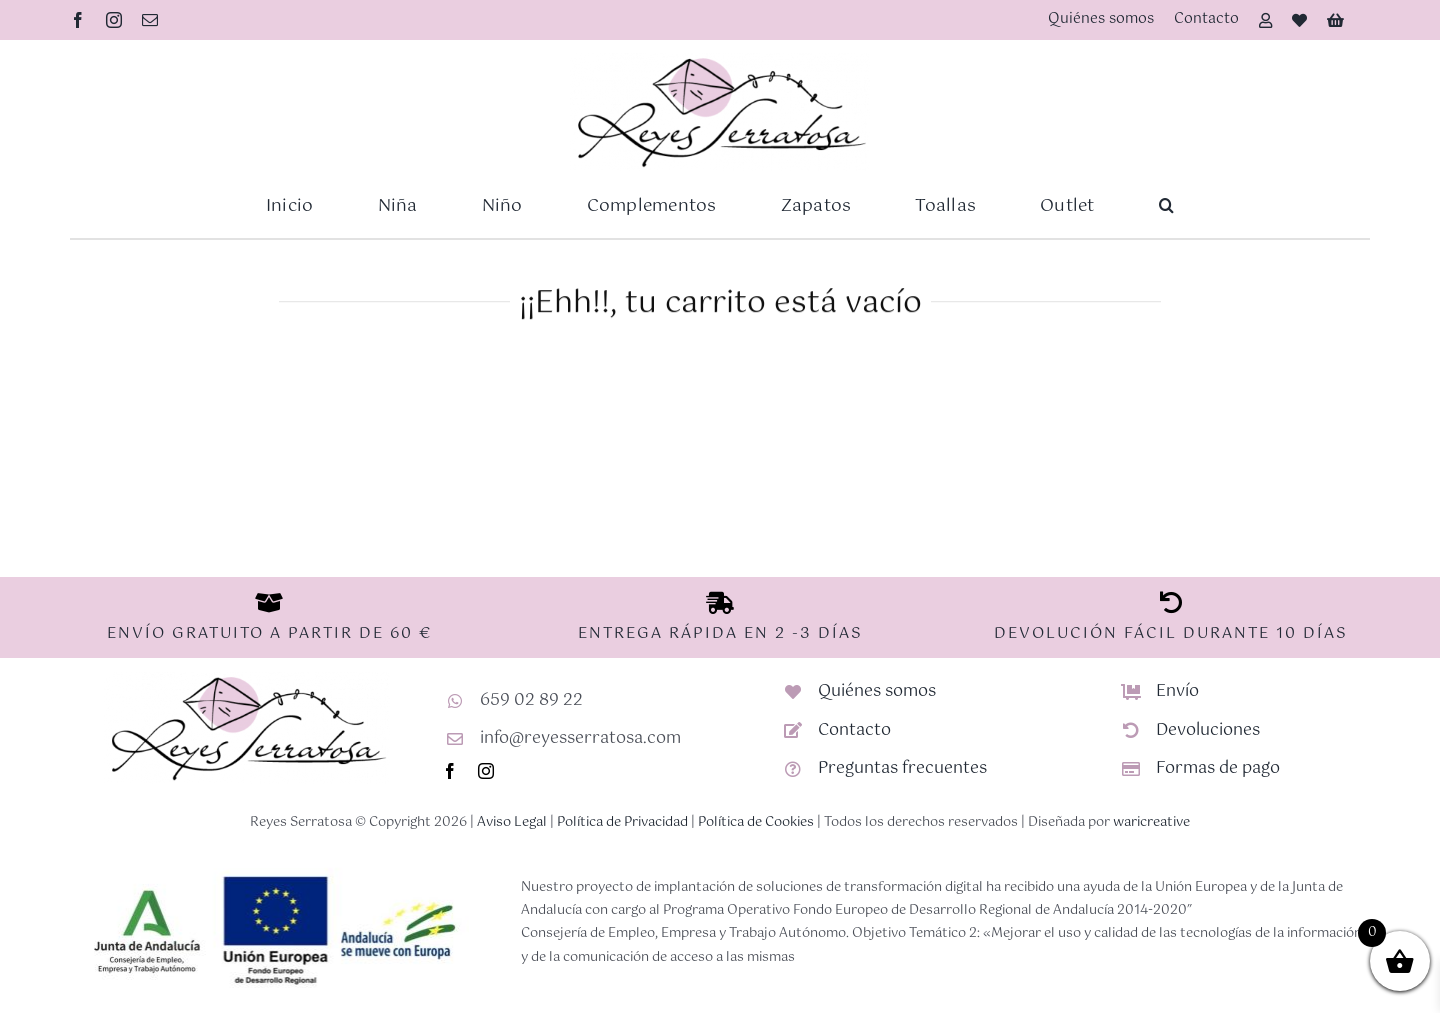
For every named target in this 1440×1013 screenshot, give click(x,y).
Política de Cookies (756, 822)
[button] (1166, 206)
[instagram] (114, 20)
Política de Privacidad (622, 822)
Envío (1177, 691)
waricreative (1151, 822)
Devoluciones (1208, 730)
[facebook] (78, 20)
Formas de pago (1218, 768)
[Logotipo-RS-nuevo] (720, 60)
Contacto (854, 730)
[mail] (150, 20)
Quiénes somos (877, 691)
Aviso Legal (512, 822)
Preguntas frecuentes (902, 768)
